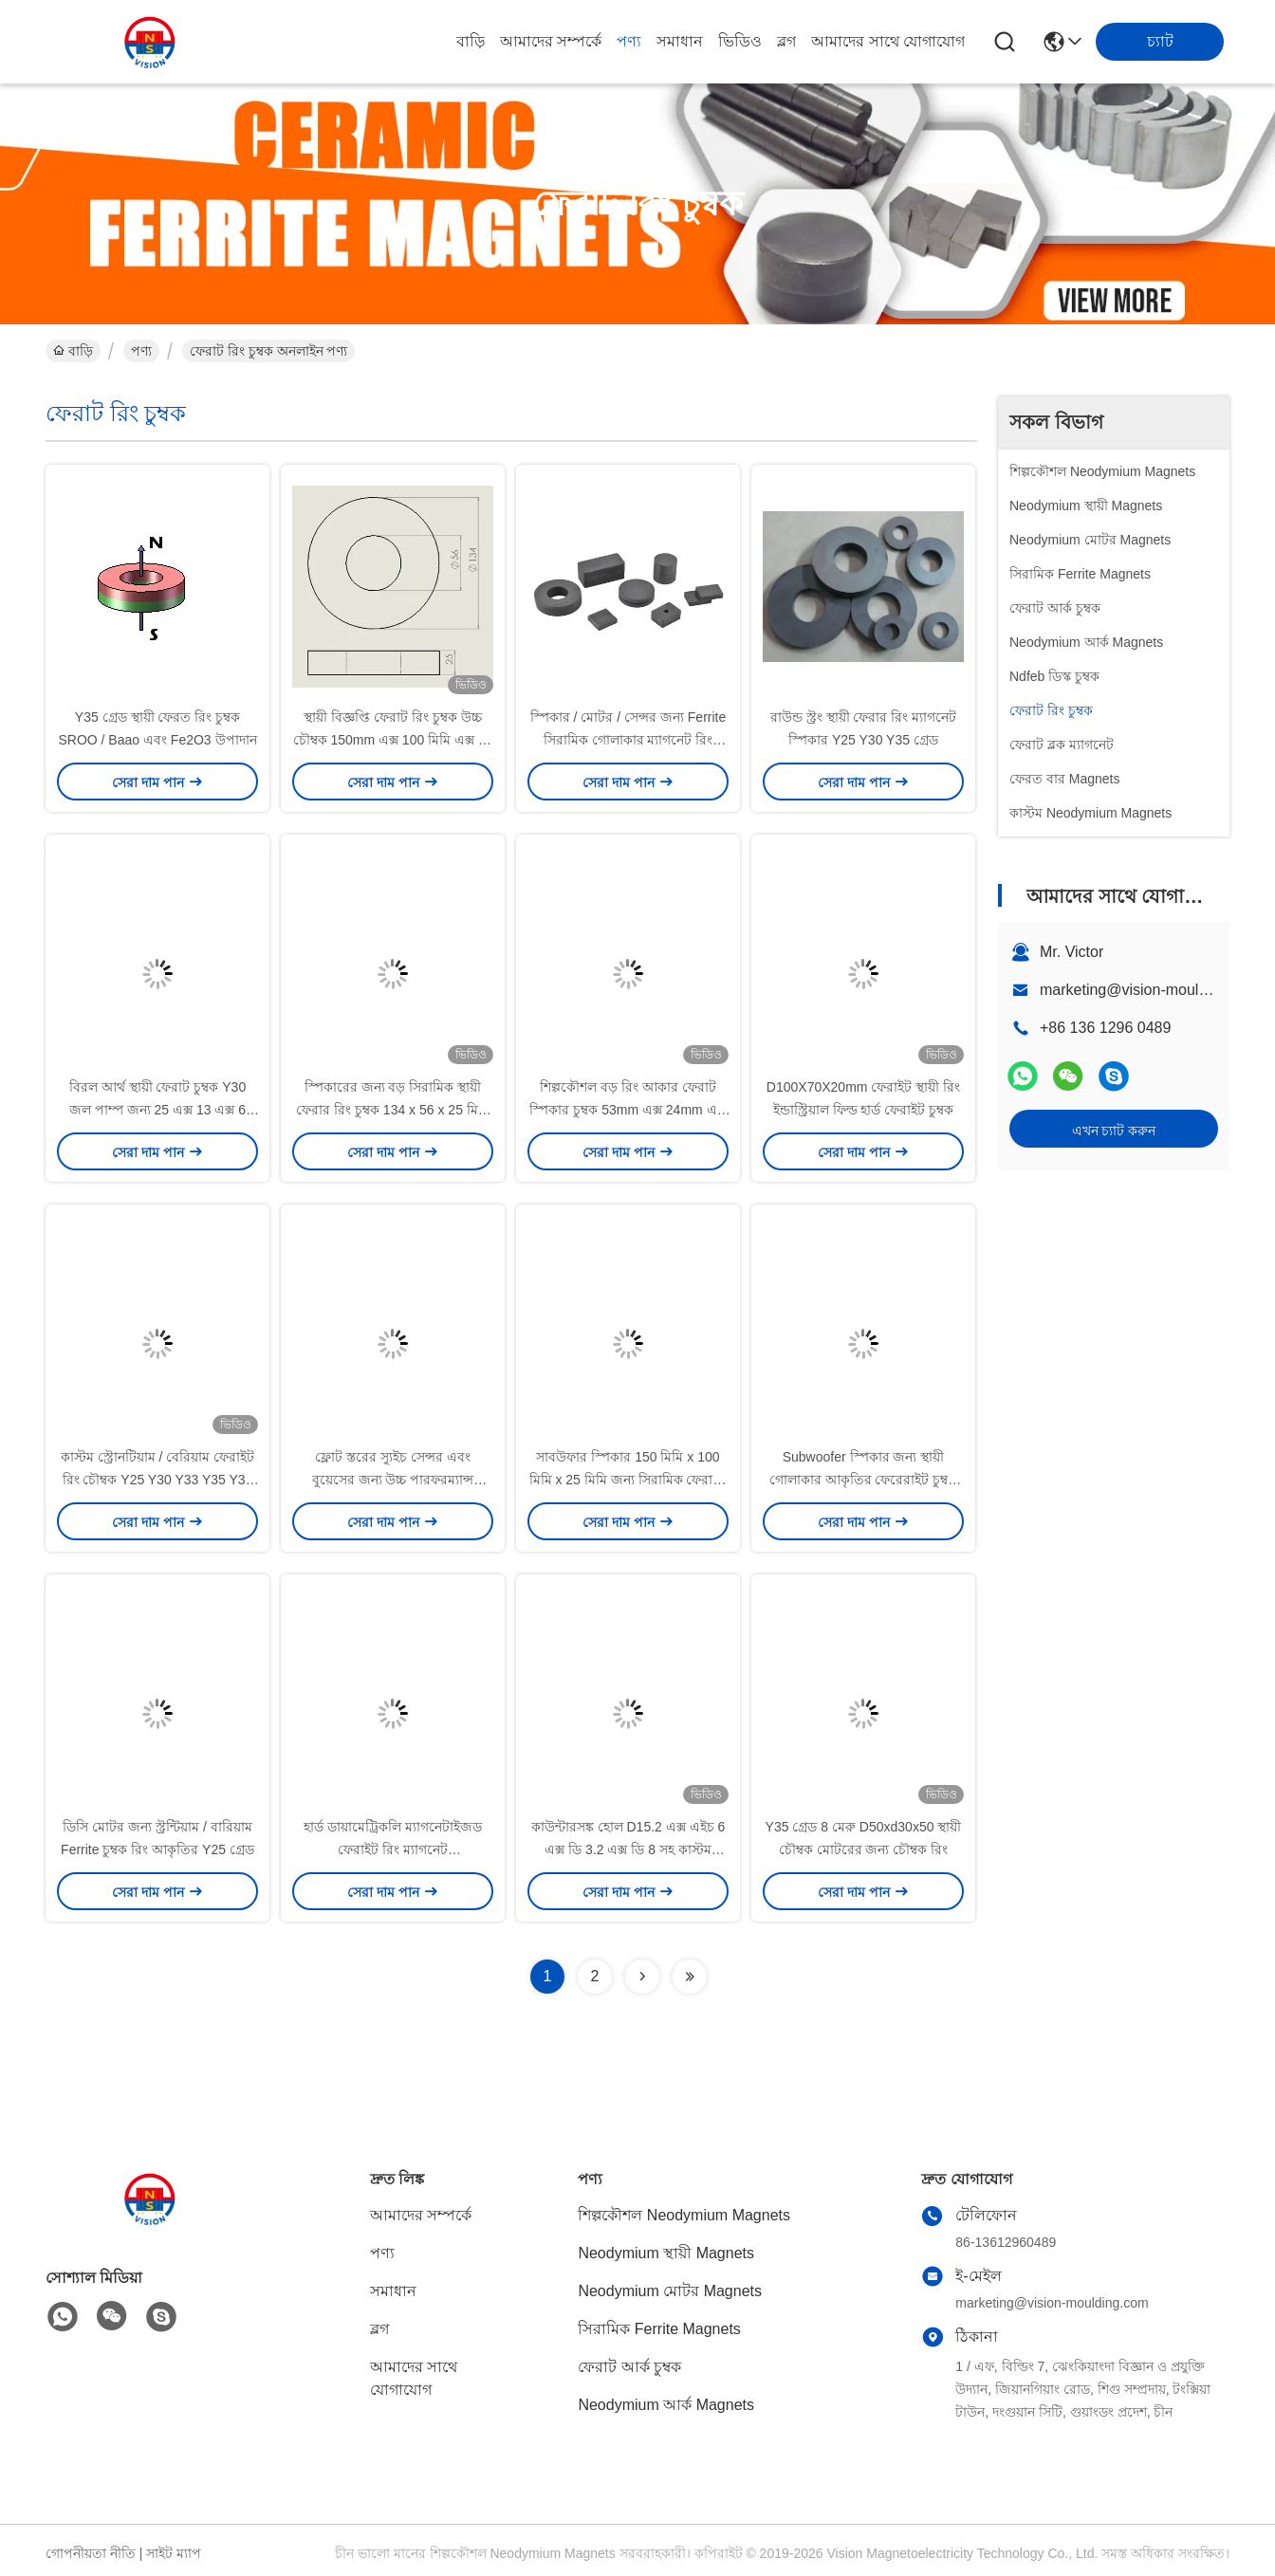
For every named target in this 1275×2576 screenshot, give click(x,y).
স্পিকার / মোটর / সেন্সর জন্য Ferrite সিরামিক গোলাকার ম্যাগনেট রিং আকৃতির (628, 739)
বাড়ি (470, 41)
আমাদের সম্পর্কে (550, 41)
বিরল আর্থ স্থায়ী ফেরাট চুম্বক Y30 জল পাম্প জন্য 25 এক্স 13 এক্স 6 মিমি (157, 1109)
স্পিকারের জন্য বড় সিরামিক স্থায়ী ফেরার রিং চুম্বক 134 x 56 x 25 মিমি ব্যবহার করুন (393, 1109)
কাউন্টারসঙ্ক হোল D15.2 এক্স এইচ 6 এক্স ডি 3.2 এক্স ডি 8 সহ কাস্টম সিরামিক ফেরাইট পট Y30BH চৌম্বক (628, 1849)
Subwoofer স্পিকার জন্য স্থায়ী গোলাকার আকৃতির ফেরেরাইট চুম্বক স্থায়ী (863, 1479)
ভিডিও (740, 41)
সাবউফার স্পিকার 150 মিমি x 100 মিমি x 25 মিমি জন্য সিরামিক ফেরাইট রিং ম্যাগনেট (628, 1479)
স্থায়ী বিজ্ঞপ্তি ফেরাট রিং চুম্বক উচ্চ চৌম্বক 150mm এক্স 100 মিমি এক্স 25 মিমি (393, 739)
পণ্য (629, 41)
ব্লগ (786, 41)
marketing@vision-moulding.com (1150, 990)
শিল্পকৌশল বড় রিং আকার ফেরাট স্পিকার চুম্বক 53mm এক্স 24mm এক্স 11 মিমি (627, 1109)
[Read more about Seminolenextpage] (642, 1977)
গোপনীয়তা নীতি (91, 2553)
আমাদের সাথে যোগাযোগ (888, 41)
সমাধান (679, 41)
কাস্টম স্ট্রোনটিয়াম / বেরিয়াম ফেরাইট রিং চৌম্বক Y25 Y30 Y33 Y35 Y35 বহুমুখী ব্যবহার (157, 1479)
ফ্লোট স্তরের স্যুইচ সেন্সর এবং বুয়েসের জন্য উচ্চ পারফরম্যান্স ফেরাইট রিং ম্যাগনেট (393, 1479)
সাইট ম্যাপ (173, 2553)
